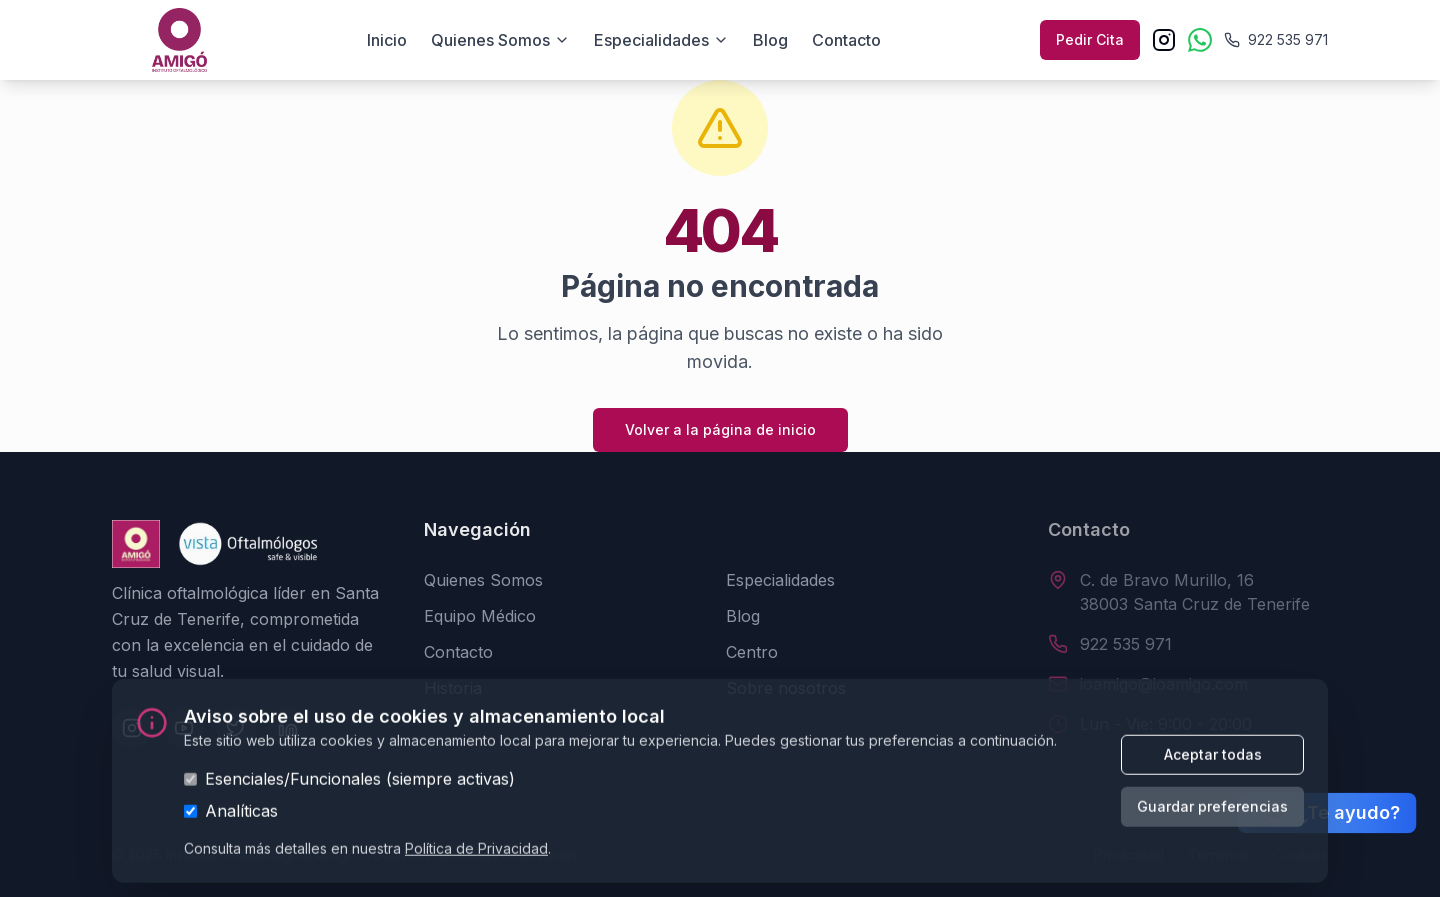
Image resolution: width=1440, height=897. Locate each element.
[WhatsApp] (1200, 40)
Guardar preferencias (1212, 811)
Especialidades (661, 40)
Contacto (846, 40)
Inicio (387, 40)
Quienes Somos (483, 580)
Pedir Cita (1090, 39)
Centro (752, 652)
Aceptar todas (1213, 759)
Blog (770, 40)
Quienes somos (500, 40)
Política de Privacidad (476, 853)
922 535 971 (1126, 644)
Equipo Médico (480, 616)
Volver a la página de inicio (720, 429)
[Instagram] (1164, 40)
